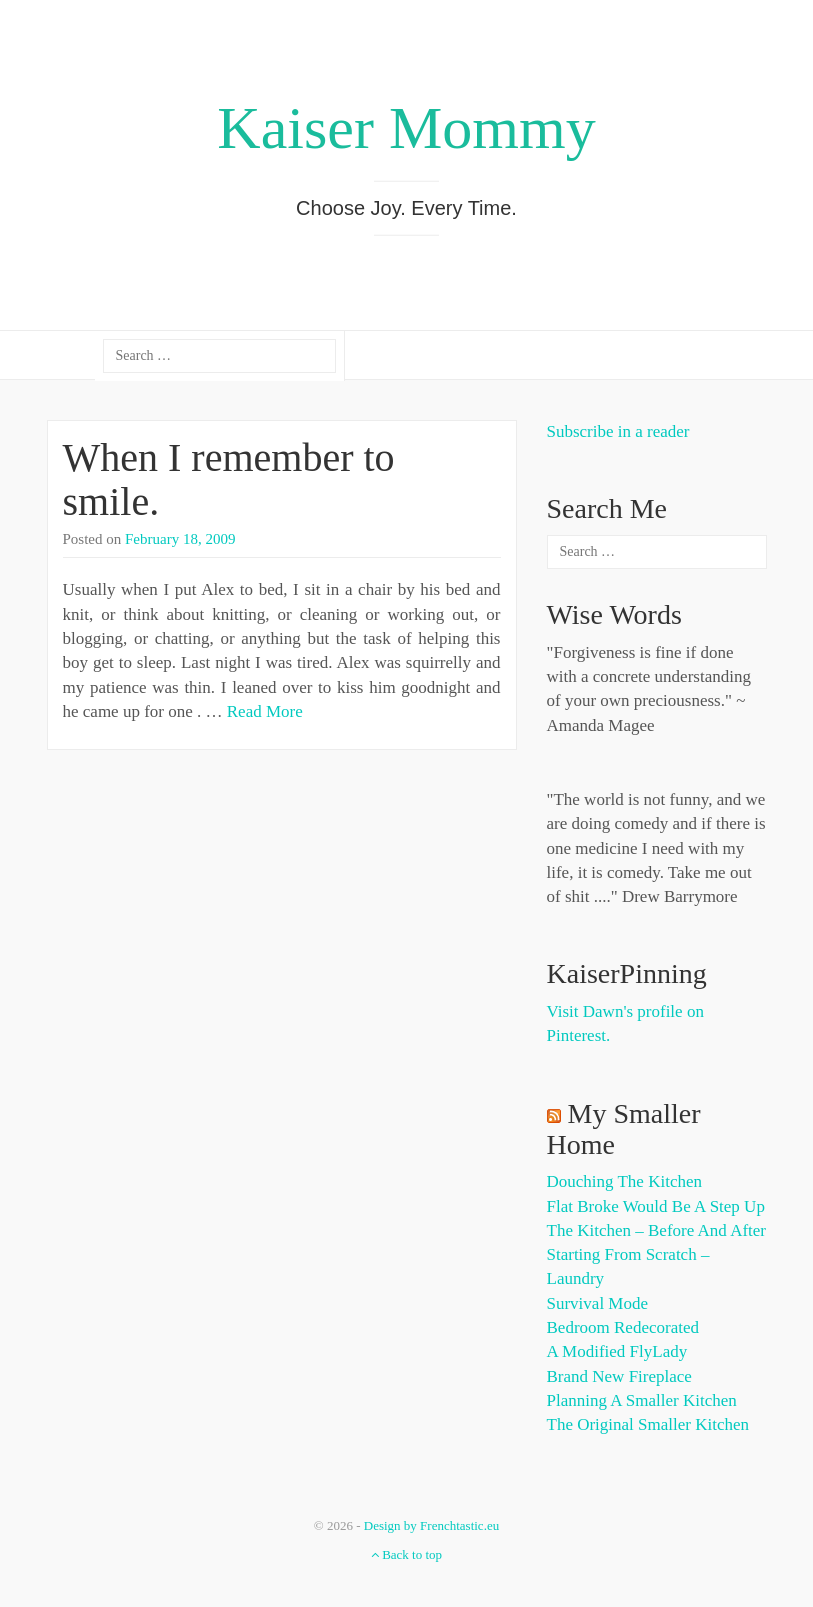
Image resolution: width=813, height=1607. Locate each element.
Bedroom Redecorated (623, 1327)
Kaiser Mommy (406, 128)
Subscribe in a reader (618, 431)
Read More (265, 711)
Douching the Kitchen (624, 1181)
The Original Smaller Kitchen (648, 1424)
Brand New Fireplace (619, 1376)
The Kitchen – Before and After (657, 1230)
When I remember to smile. (229, 479)
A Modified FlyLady (617, 1351)
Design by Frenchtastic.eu (431, 1525)
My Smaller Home (624, 1129)
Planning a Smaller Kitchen (642, 1400)
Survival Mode (598, 1303)
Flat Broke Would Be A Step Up (656, 1206)
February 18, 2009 (180, 539)
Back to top (406, 1554)
